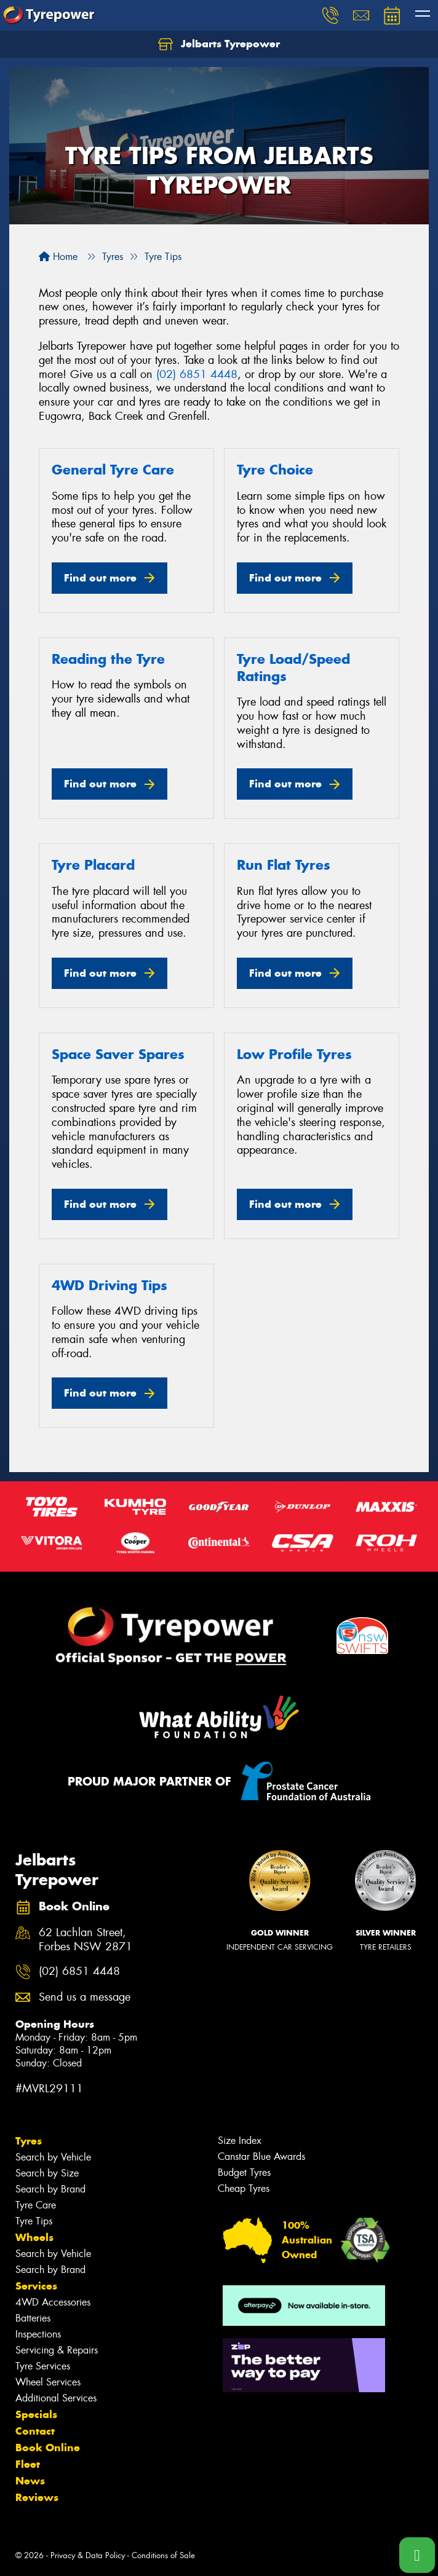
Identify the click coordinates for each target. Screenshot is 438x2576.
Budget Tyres (244, 2172)
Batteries (32, 2318)
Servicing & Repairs (56, 2350)
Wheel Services (48, 2382)
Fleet (27, 2464)
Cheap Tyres (243, 2188)
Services (36, 2286)
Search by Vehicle (53, 2157)
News (30, 2480)
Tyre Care (35, 2205)
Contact (35, 2431)
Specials (36, 2414)
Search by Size (47, 2173)
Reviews (36, 2497)
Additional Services (56, 2398)
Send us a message (84, 1997)
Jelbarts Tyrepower (219, 44)
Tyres (28, 2141)
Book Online (47, 2447)
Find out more (100, 578)
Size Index (239, 2140)
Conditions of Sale (163, 2555)
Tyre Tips (33, 2221)
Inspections (38, 2334)
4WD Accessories (52, 2302)
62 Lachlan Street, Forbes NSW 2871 (85, 1940)
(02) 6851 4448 (196, 374)
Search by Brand (50, 2189)
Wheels (34, 2237)
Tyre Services (42, 2366)
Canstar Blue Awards (261, 2156)
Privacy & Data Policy (87, 2555)
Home (58, 256)
